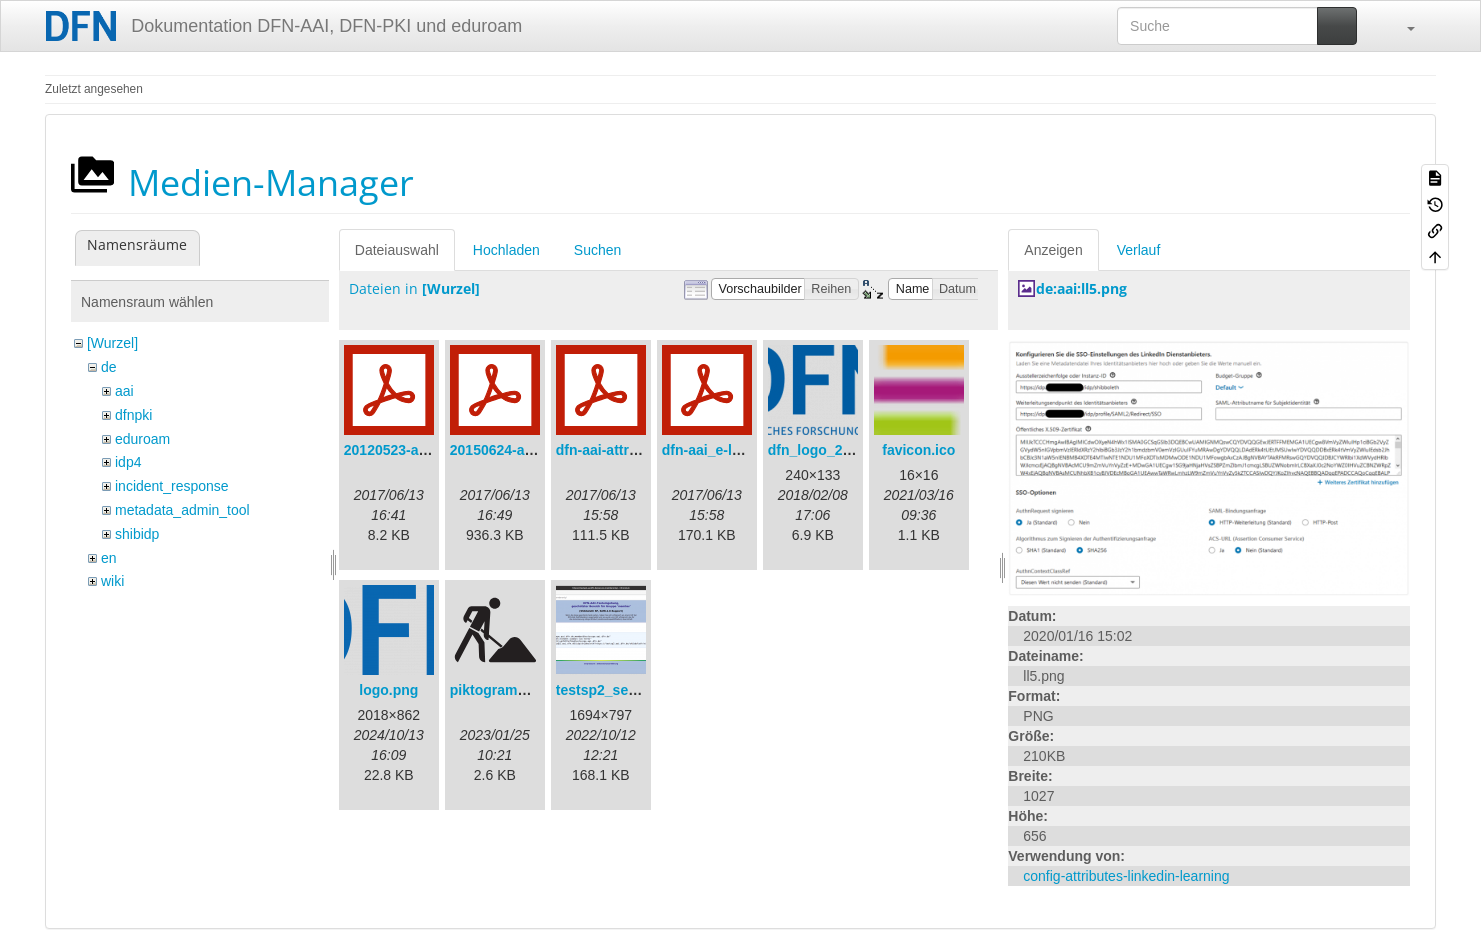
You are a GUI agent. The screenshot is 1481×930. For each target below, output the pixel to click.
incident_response (172, 486)
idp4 (128, 462)
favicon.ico (918, 450)
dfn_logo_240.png (828, 450)
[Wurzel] (112, 343)
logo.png (388, 690)
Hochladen (506, 250)
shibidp (137, 534)
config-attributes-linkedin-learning (1126, 876)
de (109, 367)
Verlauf (1139, 250)
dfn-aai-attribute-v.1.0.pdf (639, 450)
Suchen (597, 250)
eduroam (142, 439)
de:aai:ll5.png (1081, 288)
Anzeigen (1053, 250)
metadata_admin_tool (182, 510)
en (109, 558)
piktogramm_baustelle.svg (538, 690)
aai (124, 391)
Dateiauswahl (397, 250)
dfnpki (133, 415)
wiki (112, 581)
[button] (1401, 26)
